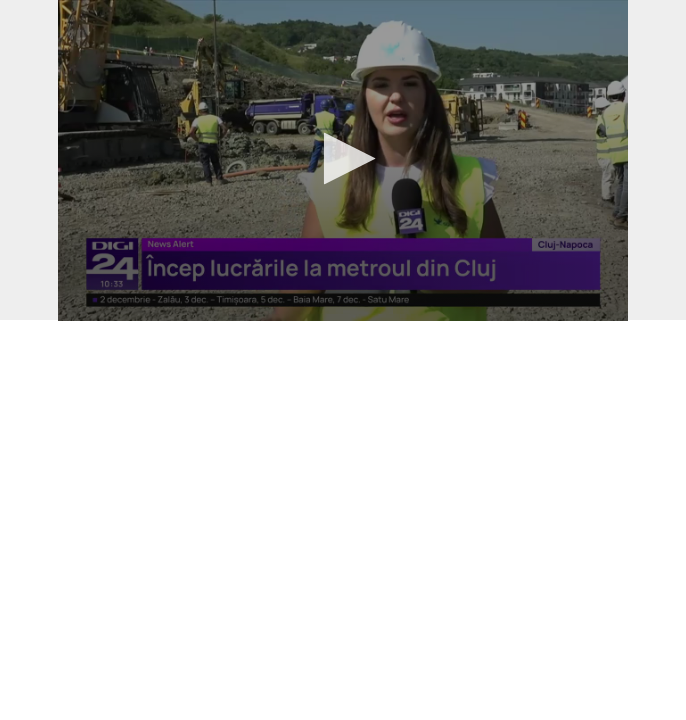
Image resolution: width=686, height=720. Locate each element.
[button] (343, 158)
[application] (343, 160)
